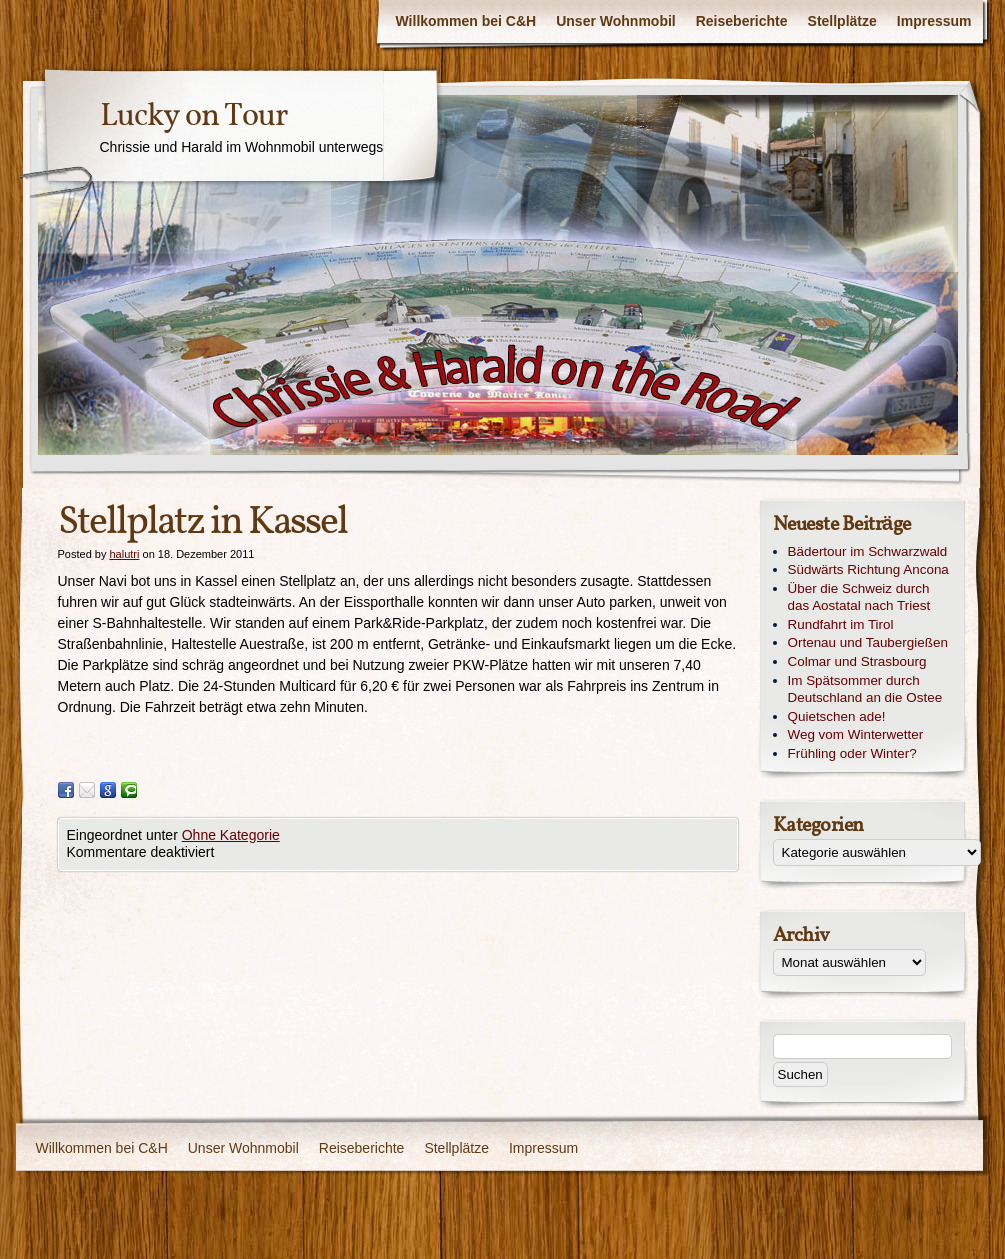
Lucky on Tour (193, 117)
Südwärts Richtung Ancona (868, 569)
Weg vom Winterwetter (856, 734)
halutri (124, 554)
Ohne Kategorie (231, 835)
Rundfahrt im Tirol (841, 624)
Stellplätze (842, 21)
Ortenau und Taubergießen (868, 642)
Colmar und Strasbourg (857, 661)
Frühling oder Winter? (852, 753)
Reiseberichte (742, 21)
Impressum (934, 21)
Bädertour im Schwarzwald (868, 551)
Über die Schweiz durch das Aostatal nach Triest (859, 597)
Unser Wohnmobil (616, 21)
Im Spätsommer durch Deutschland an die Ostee (865, 689)
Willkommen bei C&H (466, 21)
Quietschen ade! (837, 716)
